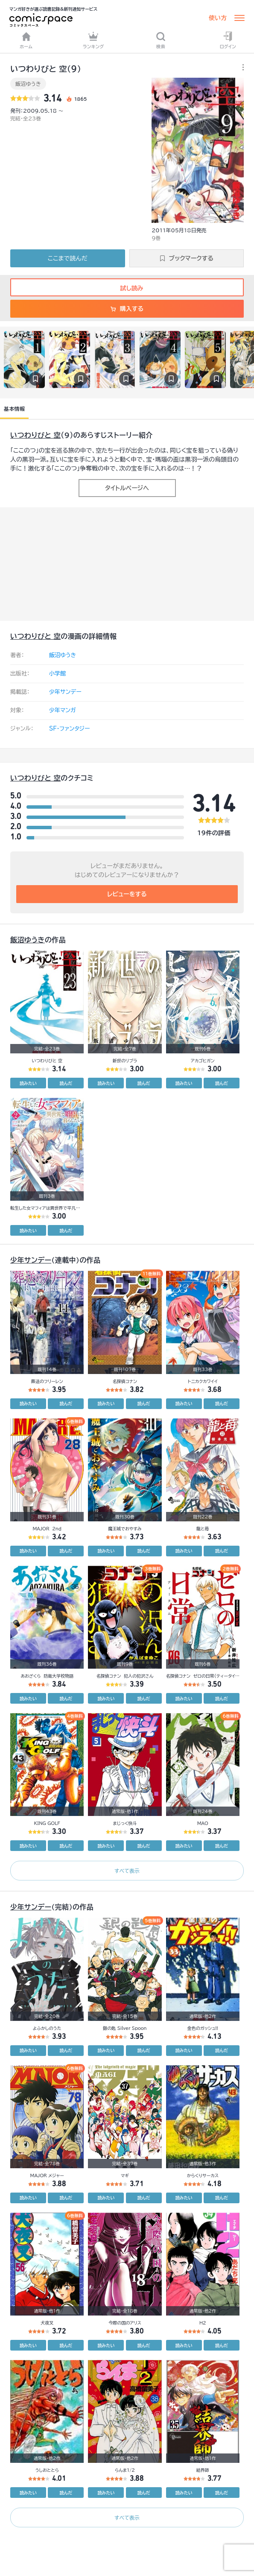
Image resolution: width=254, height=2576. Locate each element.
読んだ (65, 1083)
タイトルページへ (127, 488)
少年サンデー (65, 692)
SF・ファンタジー (69, 728)
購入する (127, 309)
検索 (161, 40)
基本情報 (14, 408)
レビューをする (127, 894)
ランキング (93, 40)
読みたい (28, 1083)
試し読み (127, 288)
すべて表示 (127, 1870)
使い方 (218, 18)
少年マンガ (62, 710)
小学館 (57, 673)
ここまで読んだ (68, 258)
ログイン (228, 40)
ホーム (26, 40)
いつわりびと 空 (35, 435)
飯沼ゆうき (28, 83)
